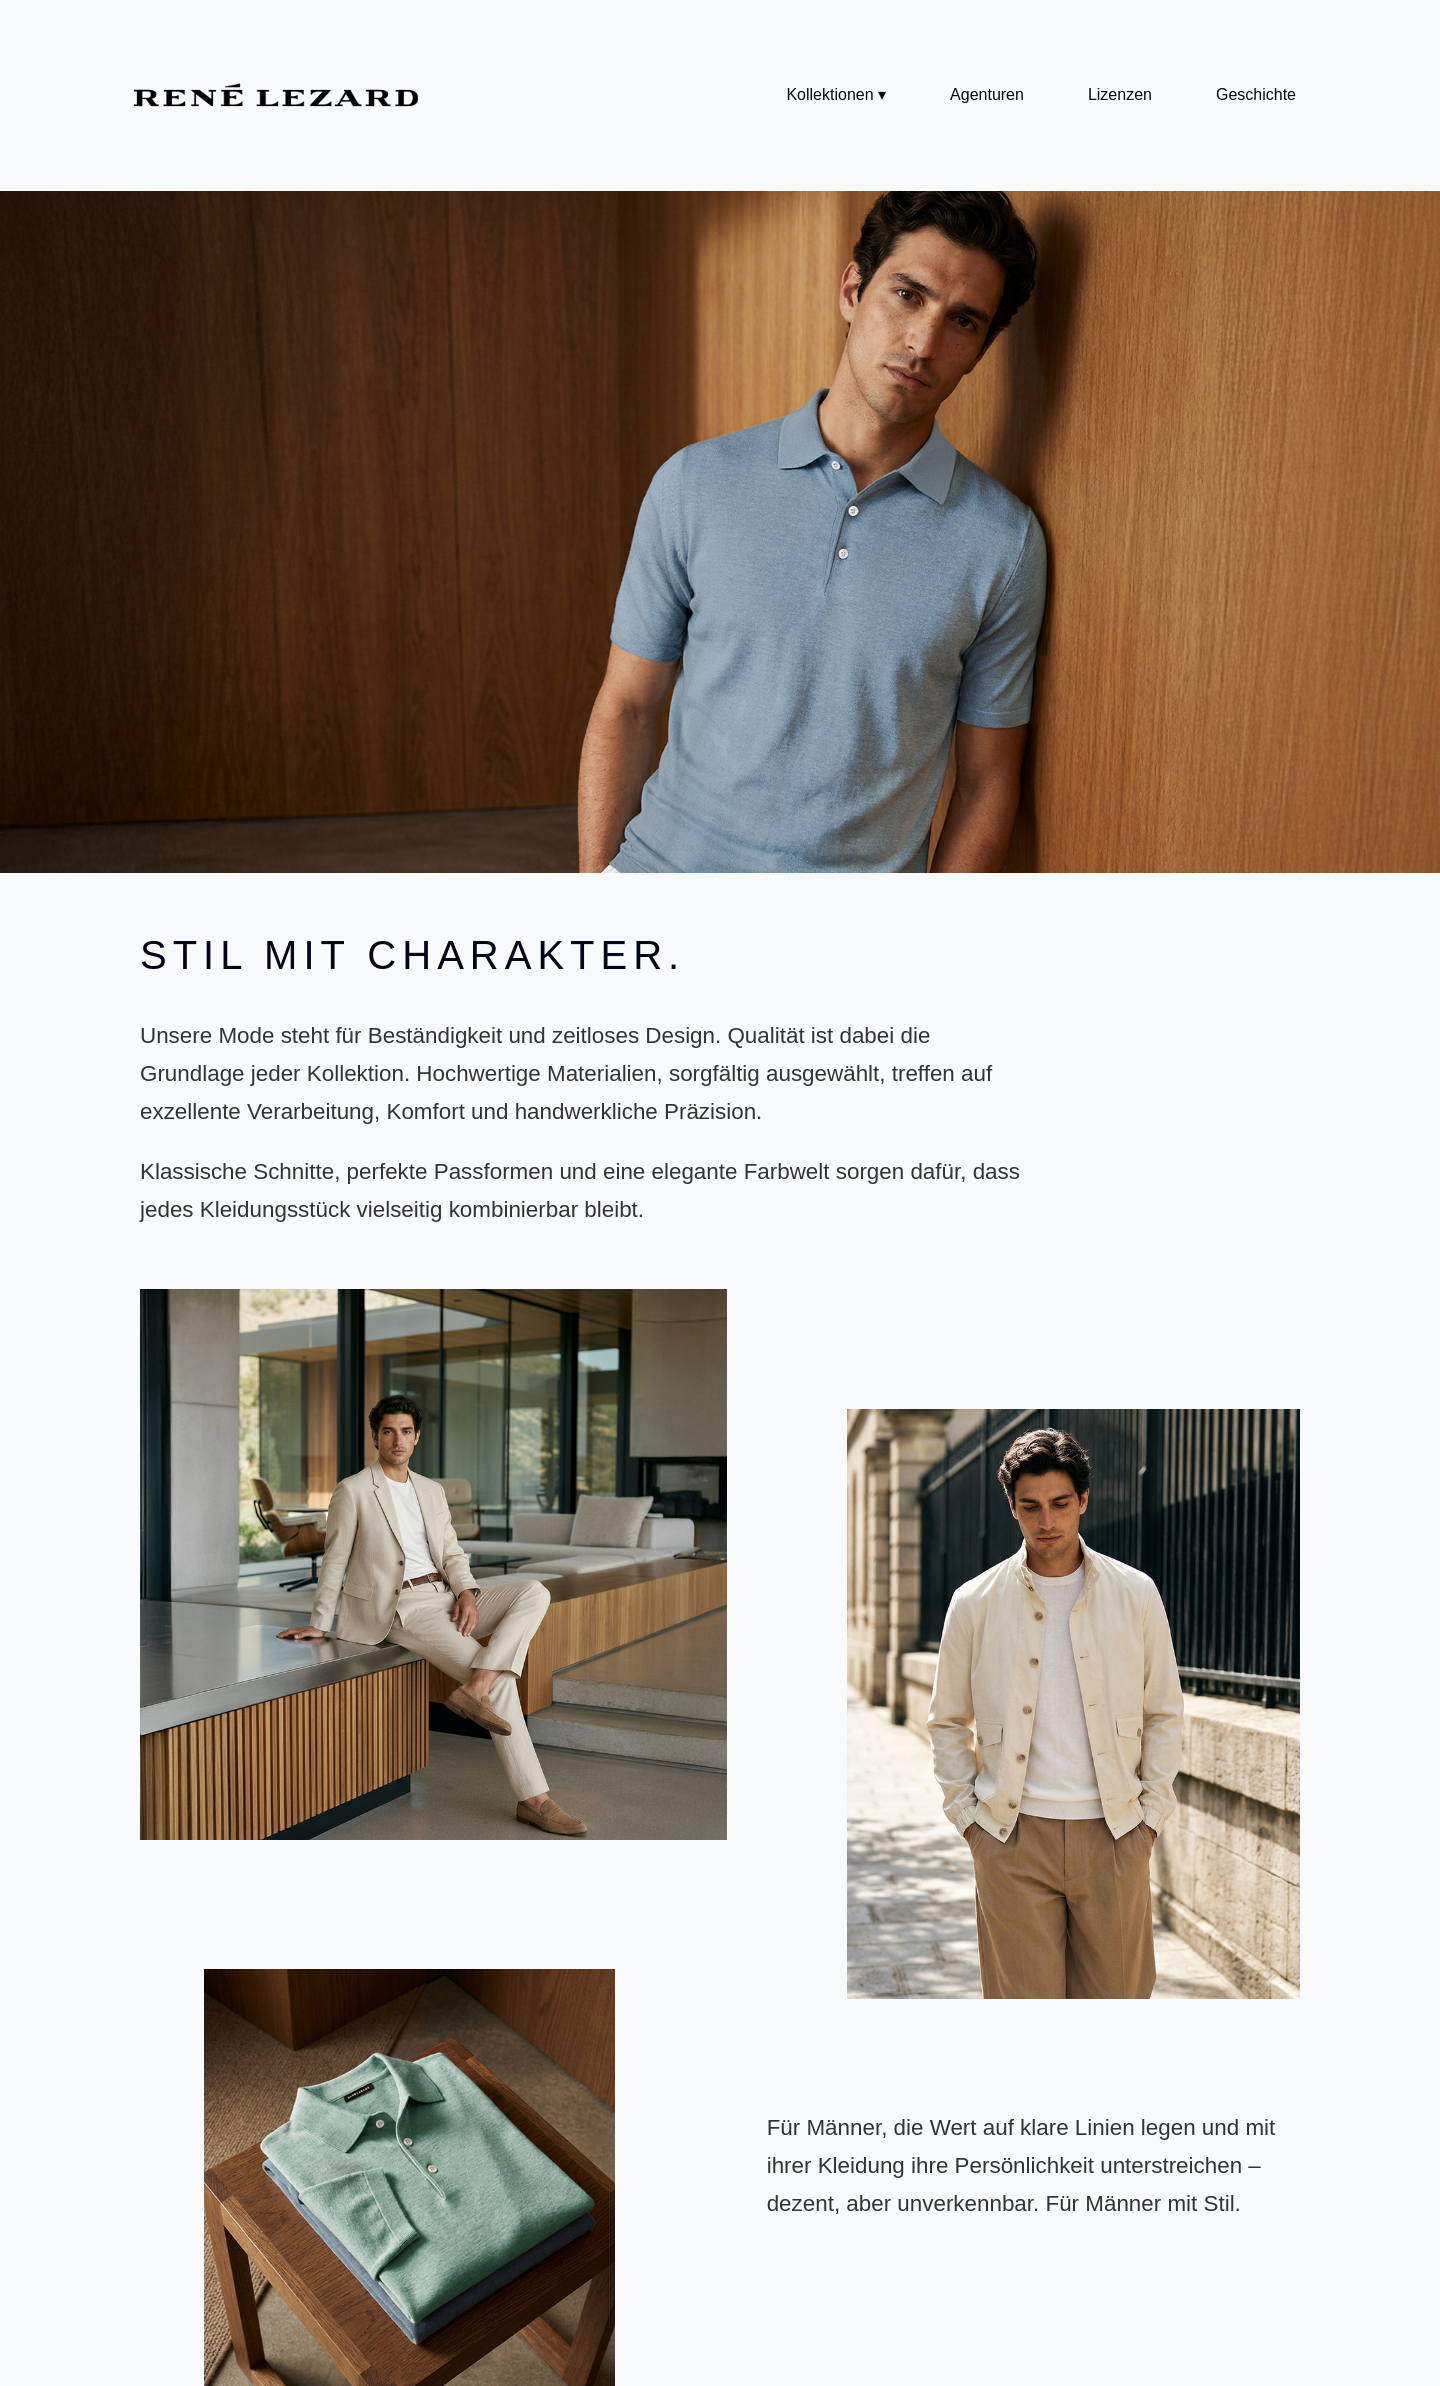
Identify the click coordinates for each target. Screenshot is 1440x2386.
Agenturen (987, 94)
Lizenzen (1120, 94)
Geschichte (1256, 94)
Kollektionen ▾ (836, 94)
